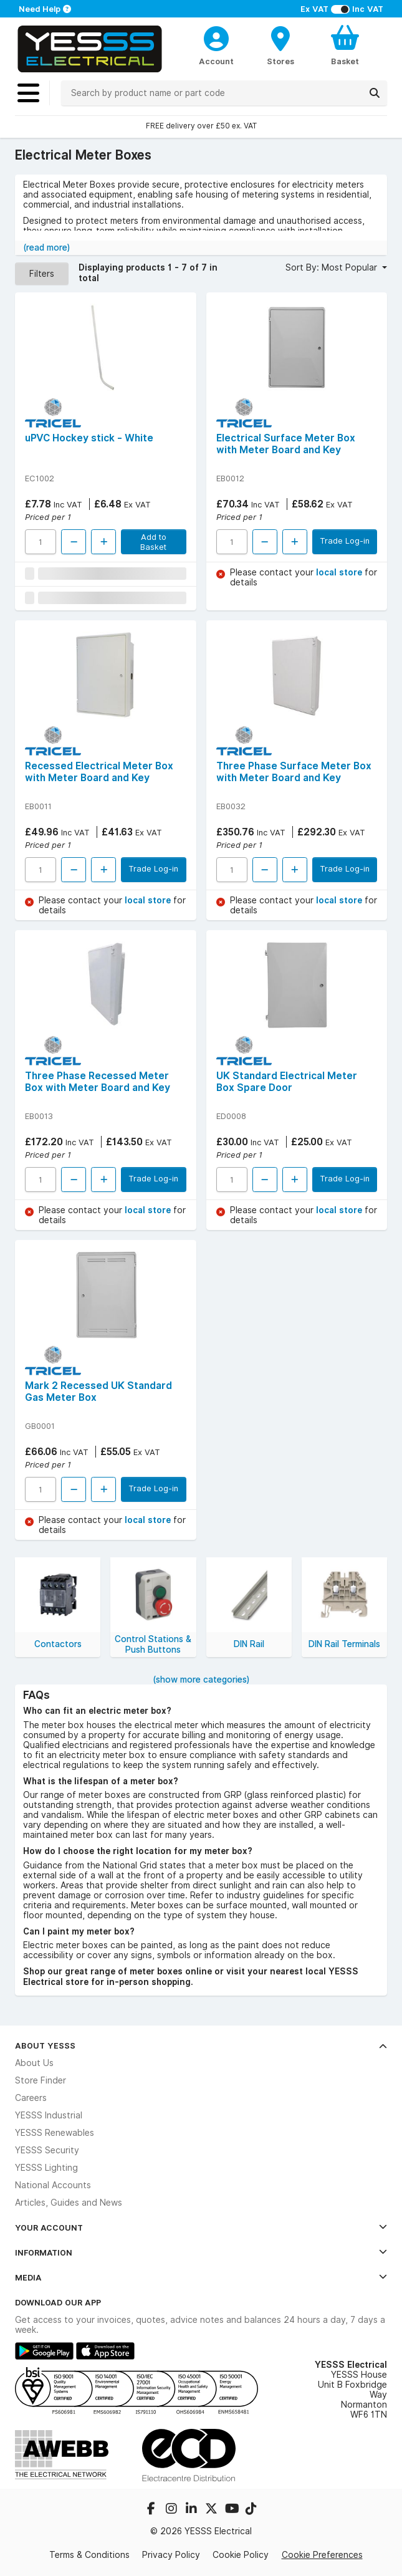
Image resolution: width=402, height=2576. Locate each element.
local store (340, 572)
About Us (34, 2063)
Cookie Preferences (322, 2555)
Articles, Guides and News (68, 2203)
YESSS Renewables (54, 2133)
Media (201, 2277)
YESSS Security (47, 2150)
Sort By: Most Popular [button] (332, 267)
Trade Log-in (345, 540)
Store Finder (40, 2080)
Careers (31, 2098)
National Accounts (53, 2185)
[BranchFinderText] (281, 44)
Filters (41, 274)
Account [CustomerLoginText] (216, 61)
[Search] (374, 92)
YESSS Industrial (48, 2115)
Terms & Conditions (89, 2555)
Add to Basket (153, 542)
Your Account (201, 2227)
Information (201, 2252)
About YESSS (201, 2045)
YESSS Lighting (46, 2168)
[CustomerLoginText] (215, 36)
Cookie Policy (241, 2555)
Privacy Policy (171, 2555)
